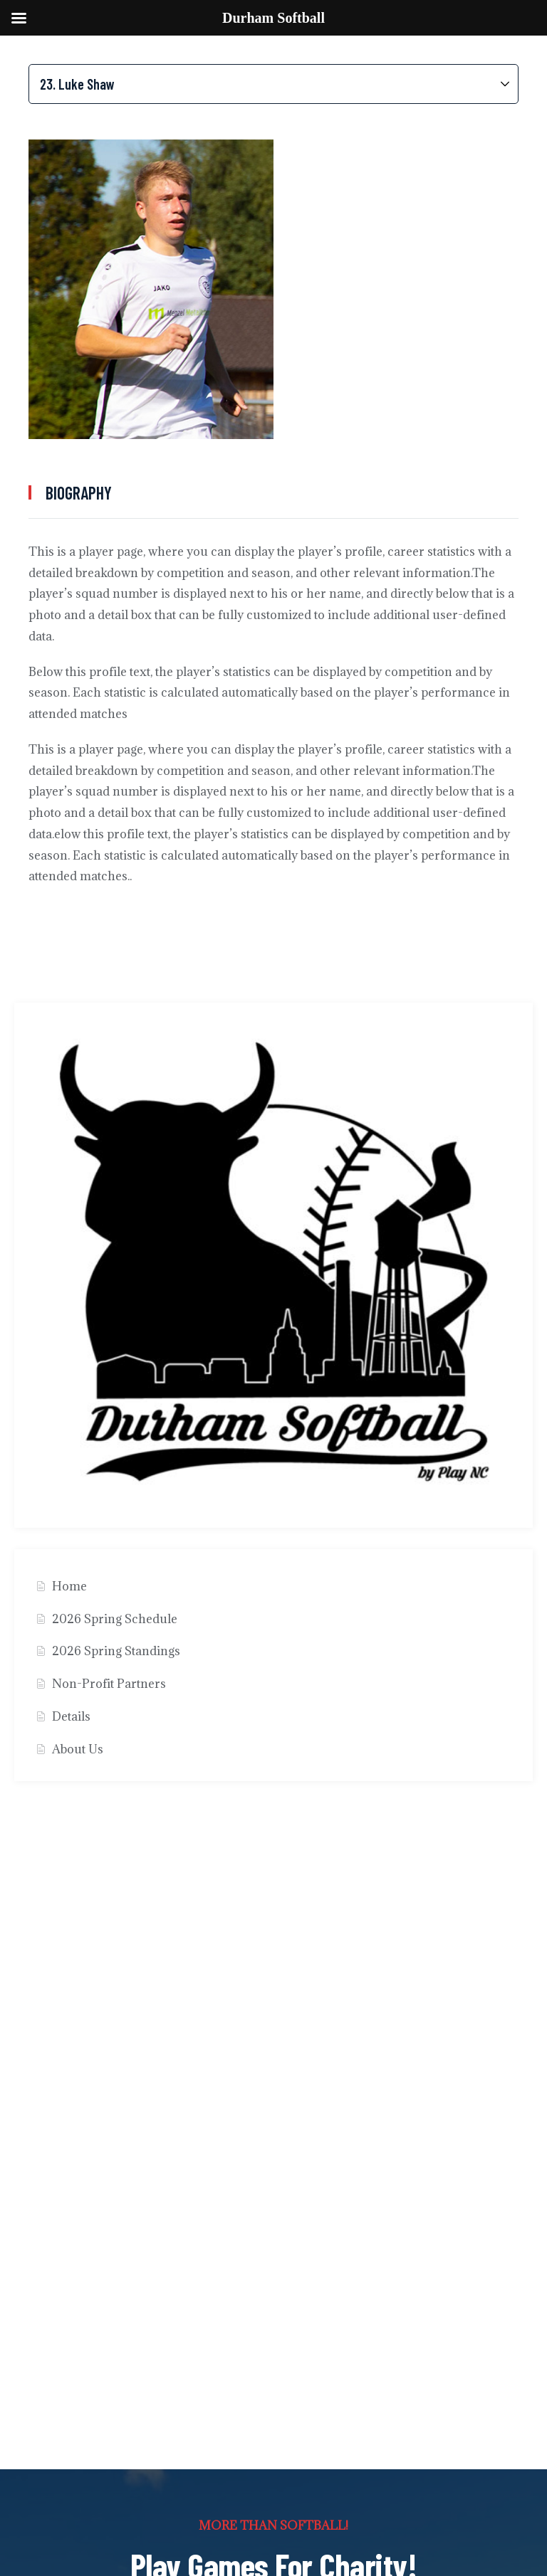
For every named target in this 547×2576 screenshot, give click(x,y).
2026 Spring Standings (116, 1651)
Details (71, 1716)
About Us (77, 1749)
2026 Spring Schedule (114, 1619)
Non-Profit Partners (109, 1683)
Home (69, 1586)
